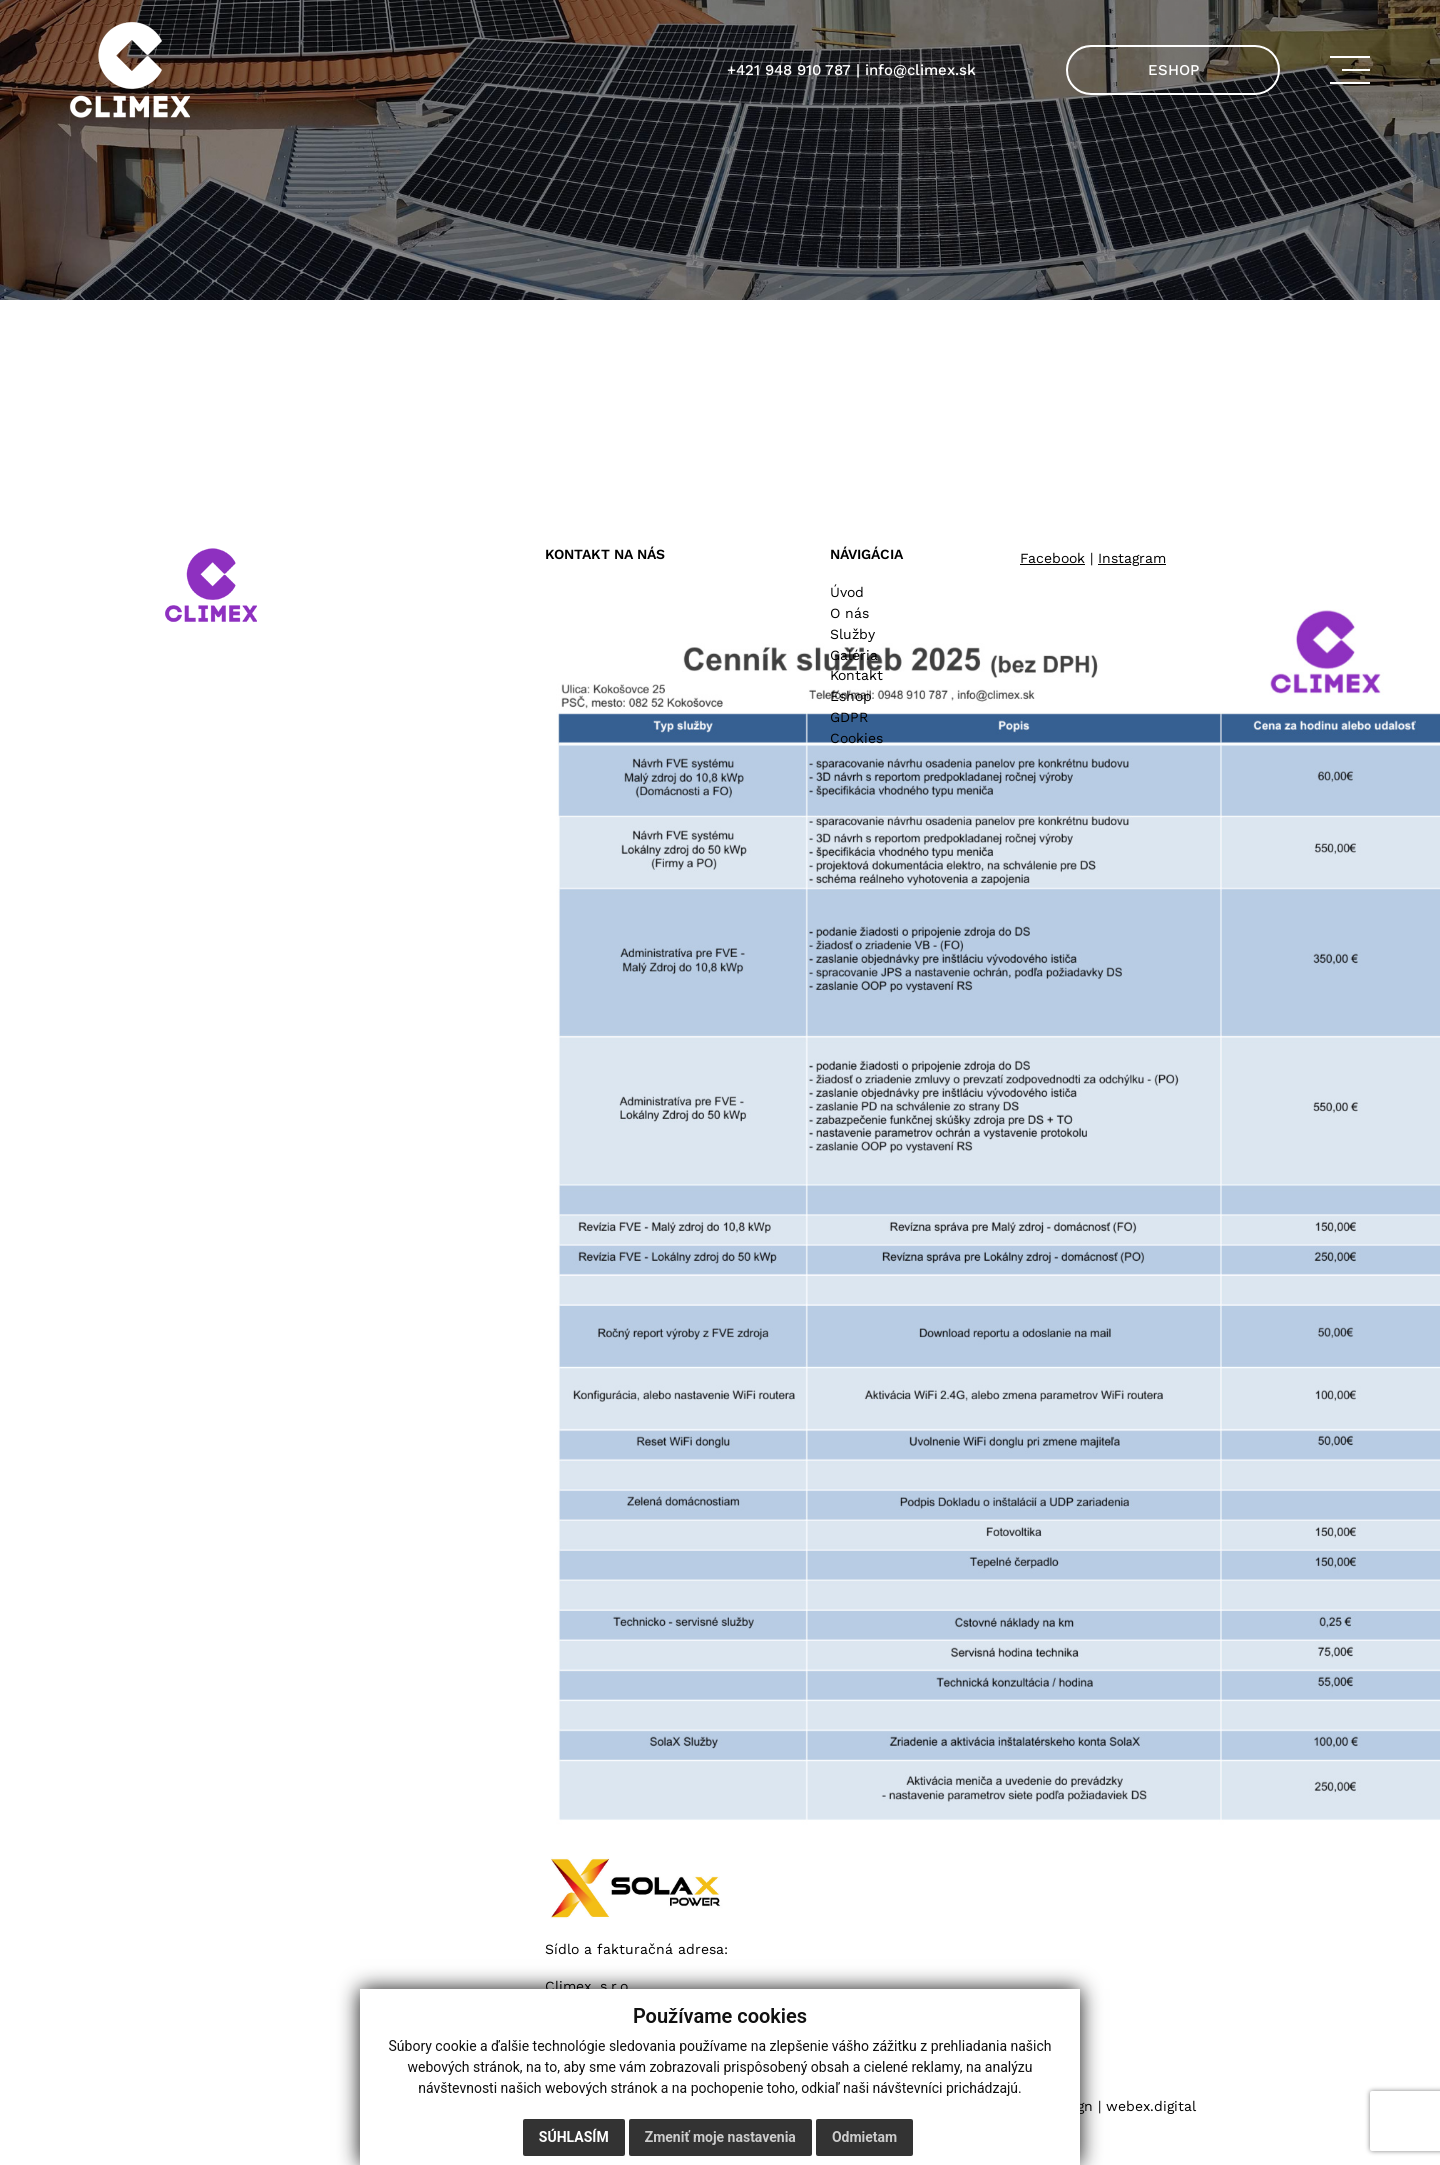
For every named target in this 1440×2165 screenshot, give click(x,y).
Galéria (854, 655)
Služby (852, 634)
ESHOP (1173, 70)
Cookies (856, 738)
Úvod (847, 592)
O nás (849, 613)
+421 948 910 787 (789, 70)
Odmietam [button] (864, 2137)
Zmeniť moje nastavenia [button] (720, 2137)
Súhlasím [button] (574, 2137)
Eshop (851, 696)
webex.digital (1151, 2106)
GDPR (849, 717)
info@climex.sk (920, 70)
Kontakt (856, 675)
